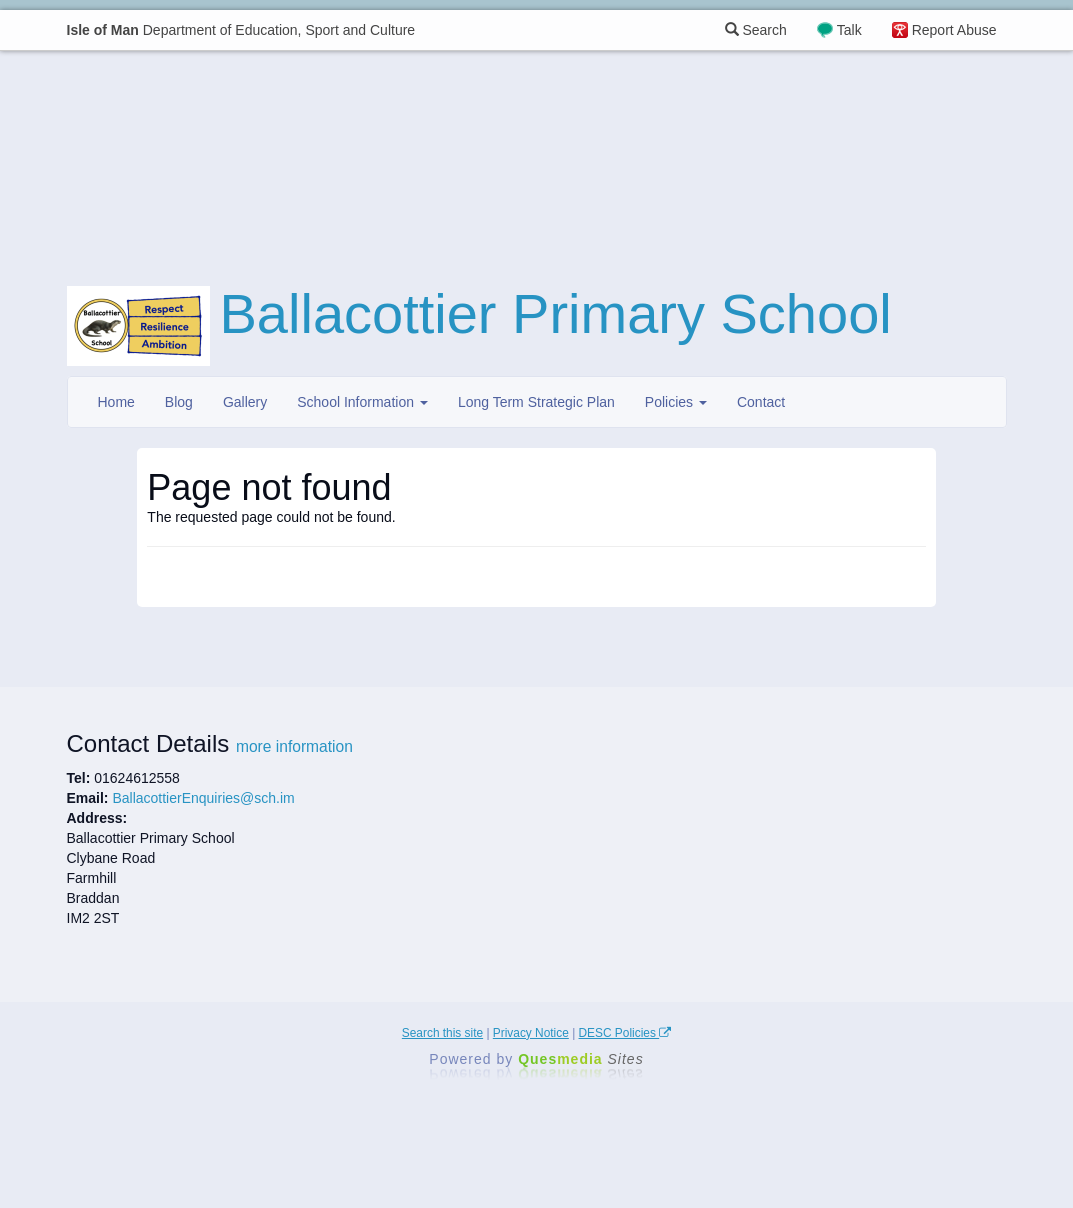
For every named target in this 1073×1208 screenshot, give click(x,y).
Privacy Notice (531, 1033)
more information (294, 746)
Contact (761, 402)
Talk (849, 30)
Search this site (442, 1033)
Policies (676, 402)
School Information (362, 402)
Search (756, 30)
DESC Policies (625, 1033)
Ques (581, 1059)
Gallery (245, 402)
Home (116, 402)
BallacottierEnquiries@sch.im (203, 798)
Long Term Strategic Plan (536, 402)
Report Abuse (954, 30)
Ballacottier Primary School (556, 313)
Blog (179, 402)
